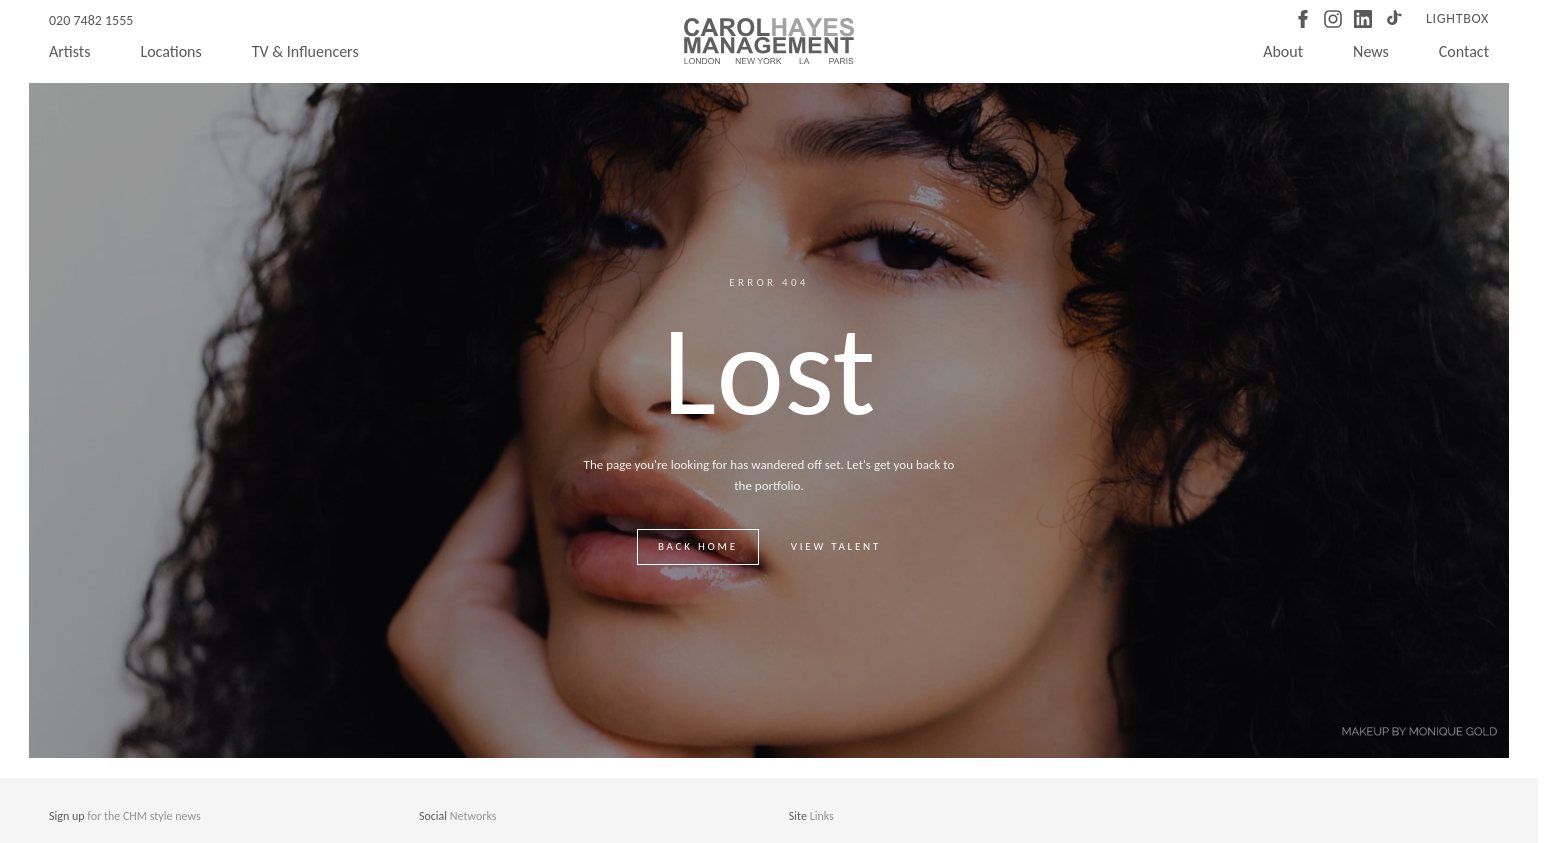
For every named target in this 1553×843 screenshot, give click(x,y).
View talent (836, 546)
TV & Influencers (305, 51)
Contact (1464, 51)
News (1371, 51)
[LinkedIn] (1363, 19)
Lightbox (1457, 18)
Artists (69, 51)
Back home (698, 546)
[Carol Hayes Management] (769, 41)
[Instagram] (1333, 19)
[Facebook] (1303, 19)
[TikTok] (1393, 19)
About (1283, 51)
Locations (170, 51)
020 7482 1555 (91, 20)
